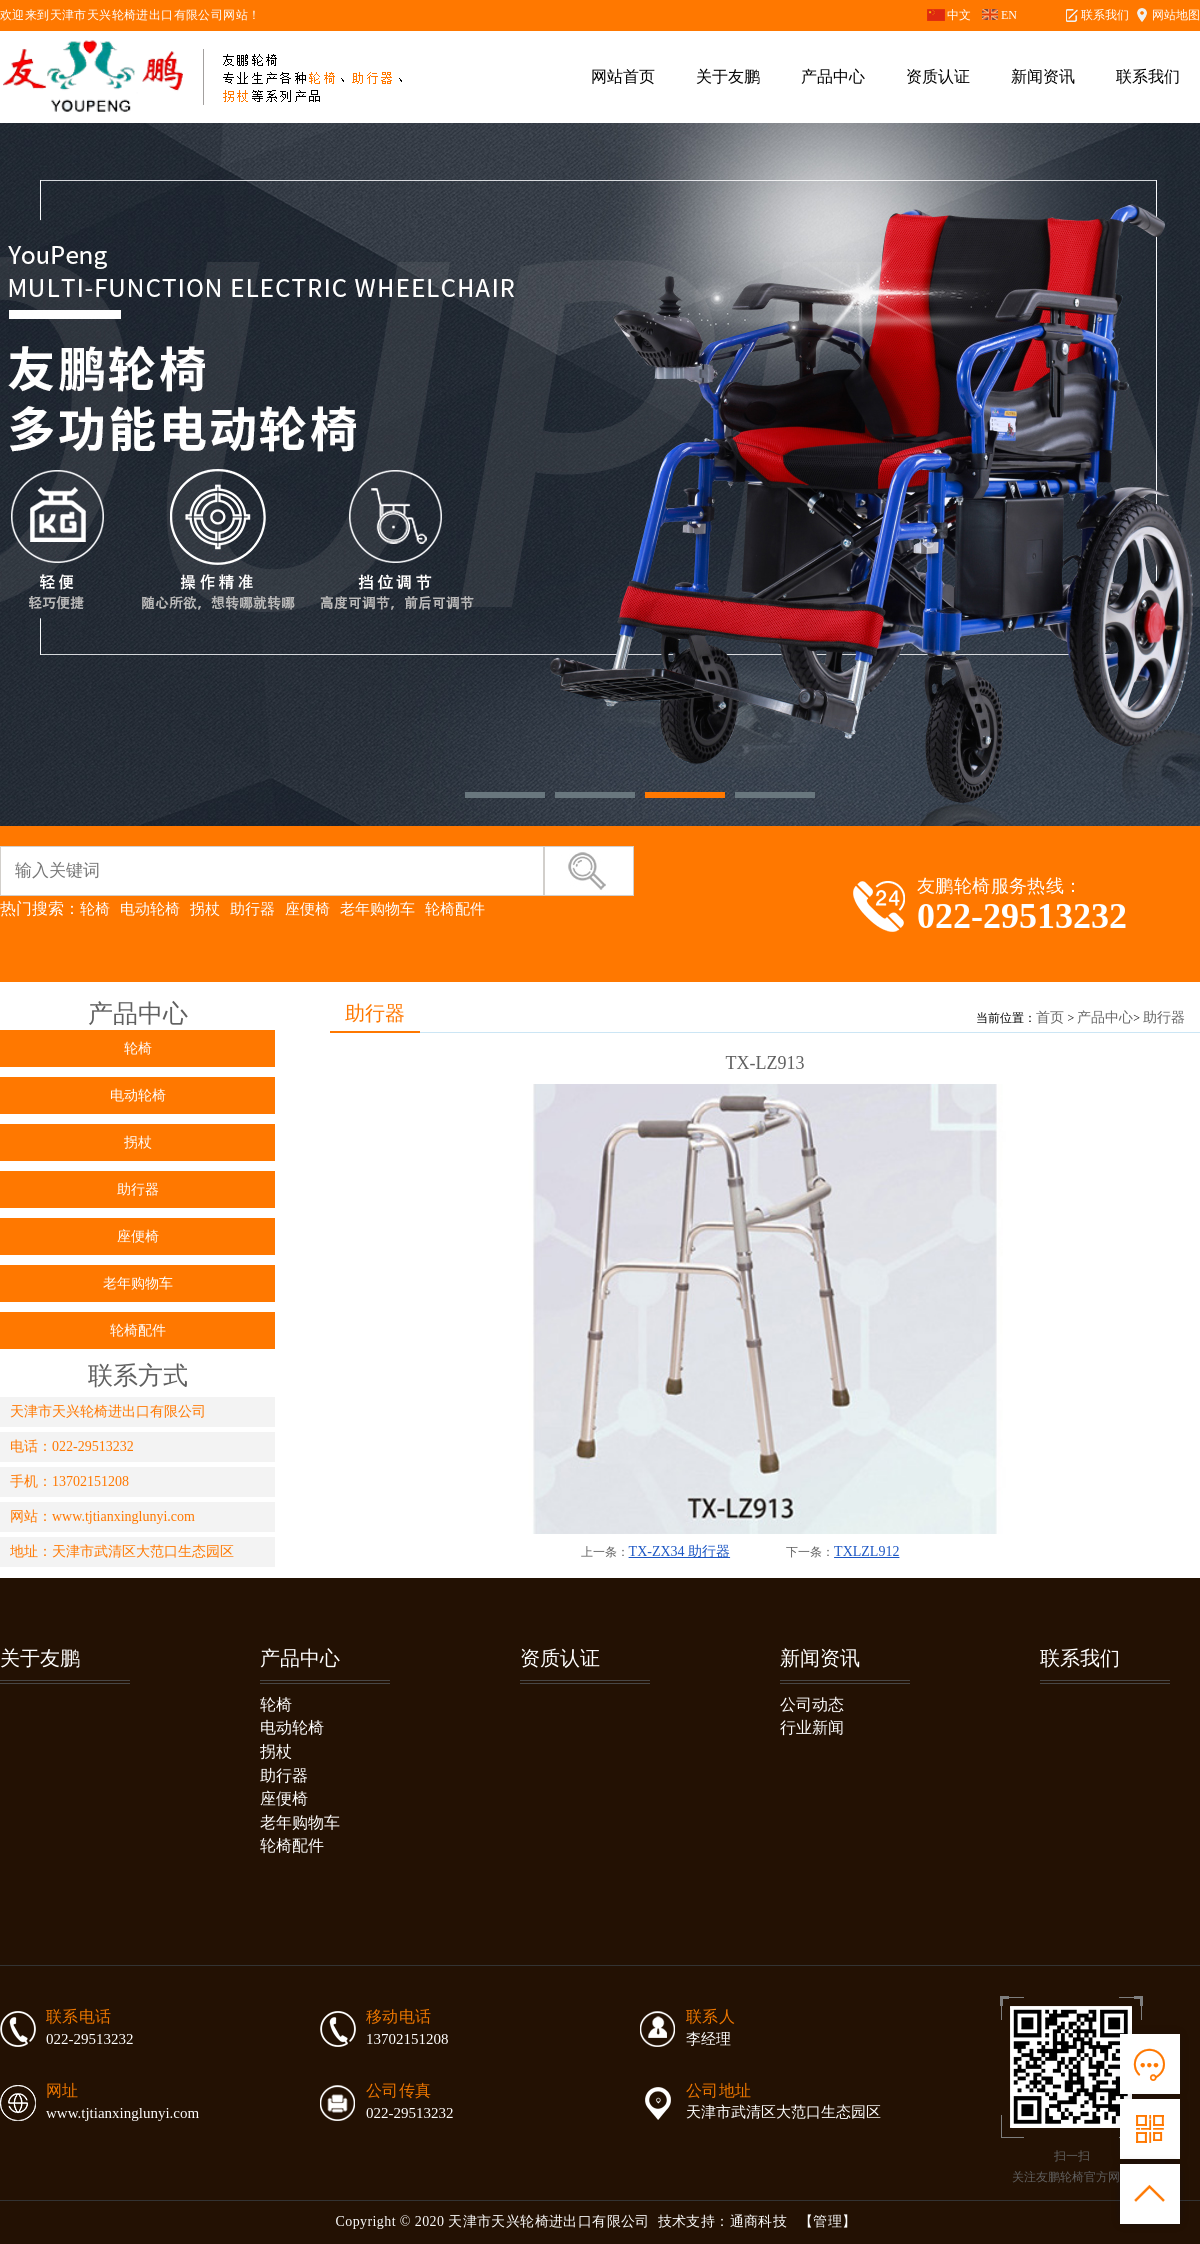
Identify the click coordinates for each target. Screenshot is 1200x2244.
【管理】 (828, 2221)
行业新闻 (812, 1727)
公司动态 (812, 1704)
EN (1009, 15)
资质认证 (938, 76)
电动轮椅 (150, 908)
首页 (1050, 1017)
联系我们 (1105, 15)
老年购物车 (377, 908)
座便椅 (307, 908)
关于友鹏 (728, 76)
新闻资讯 (1043, 76)
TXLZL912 (866, 1551)
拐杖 (205, 908)
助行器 (252, 908)
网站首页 (623, 76)
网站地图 (1176, 15)
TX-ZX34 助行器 (680, 1551)
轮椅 (95, 908)
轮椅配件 (455, 908)
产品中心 (833, 76)
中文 (959, 15)
